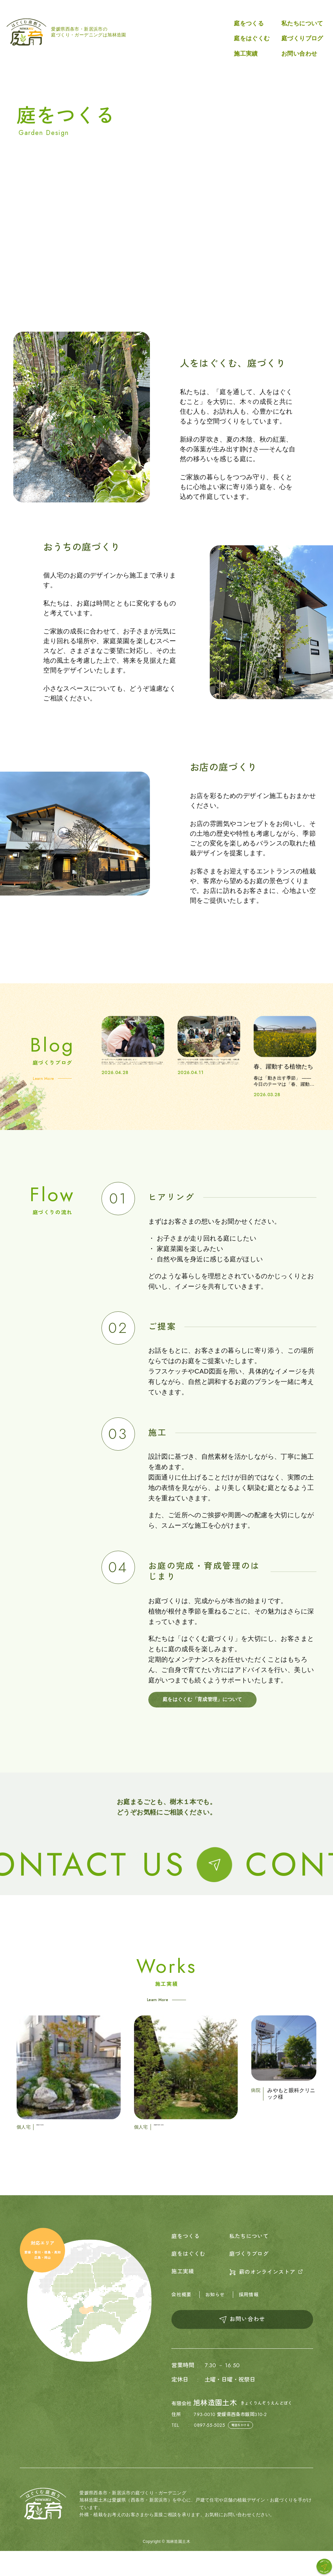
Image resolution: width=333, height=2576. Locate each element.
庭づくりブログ (302, 38)
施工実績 (246, 53)
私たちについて (302, 23)
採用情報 (252, 2318)
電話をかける (242, 2449)
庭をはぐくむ (252, 38)
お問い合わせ (299, 53)
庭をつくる (249, 23)
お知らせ (217, 2318)
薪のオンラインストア (268, 2294)
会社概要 (182, 2318)
